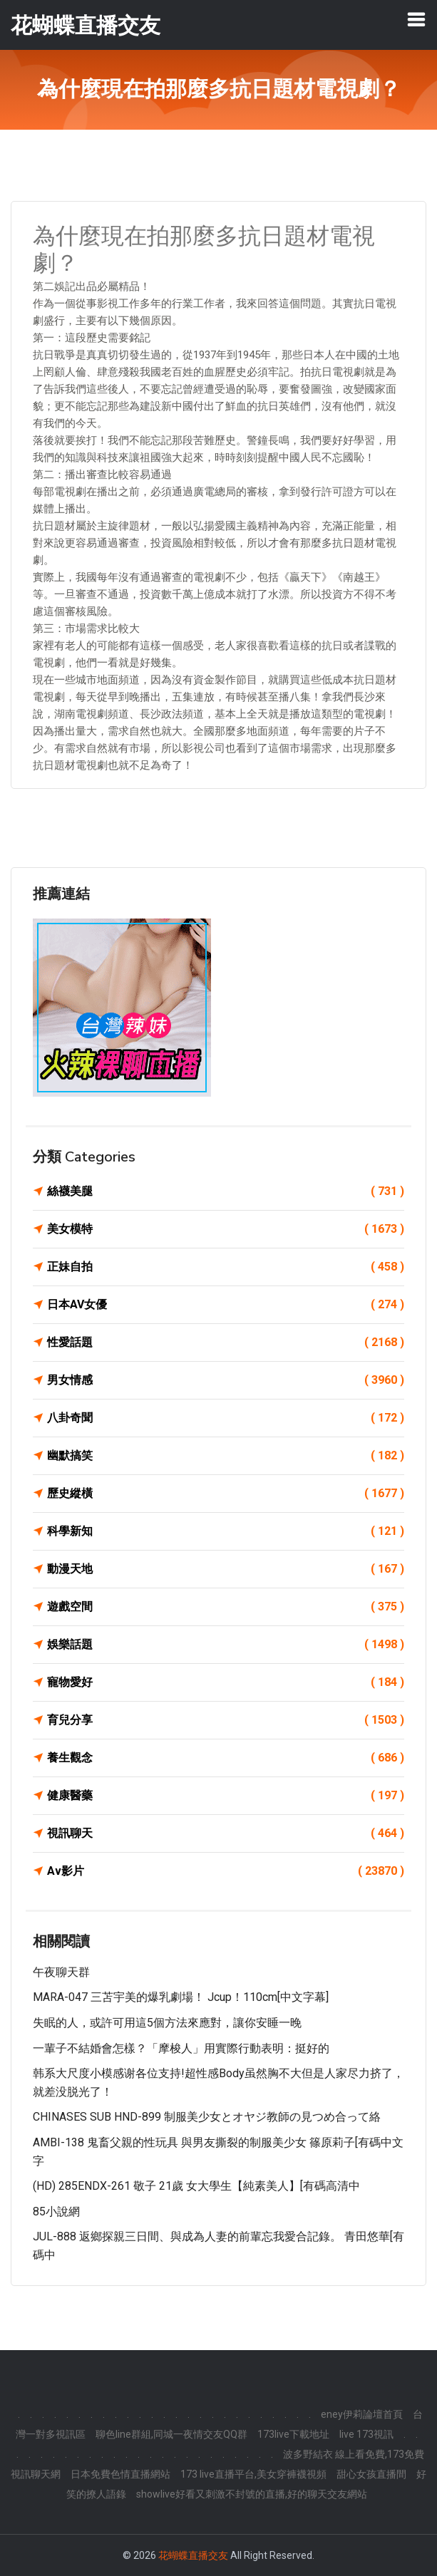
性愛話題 (225, 1342)
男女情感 (225, 1380)
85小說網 (56, 2211)
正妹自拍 (225, 1267)
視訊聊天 (225, 1833)
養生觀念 (225, 1758)
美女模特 (225, 1229)
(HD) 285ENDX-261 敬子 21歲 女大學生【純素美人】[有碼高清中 (196, 2186)
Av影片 (225, 1871)
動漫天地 (225, 1569)
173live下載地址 (293, 2434)
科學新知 (225, 1531)
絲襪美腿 (225, 1191)
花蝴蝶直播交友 (193, 2555)
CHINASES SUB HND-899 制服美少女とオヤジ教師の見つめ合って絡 (207, 2117)
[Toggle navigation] (416, 19)
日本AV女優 (225, 1305)
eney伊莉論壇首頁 (362, 2414)
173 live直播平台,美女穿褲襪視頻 (253, 2474)
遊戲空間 (225, 1607)
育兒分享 (225, 1720)
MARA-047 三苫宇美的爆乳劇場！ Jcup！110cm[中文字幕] (181, 1997)
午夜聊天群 (61, 1972)
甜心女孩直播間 (371, 2474)
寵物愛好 (225, 1682)
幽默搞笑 (225, 1456)
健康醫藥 (225, 1796)
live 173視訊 (366, 2434)
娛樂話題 (225, 1645)
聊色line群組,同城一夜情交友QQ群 (171, 2434)
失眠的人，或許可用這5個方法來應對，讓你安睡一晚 (167, 2022)
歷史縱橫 (225, 1494)
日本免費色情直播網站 (120, 2474)
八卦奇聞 (225, 1418)
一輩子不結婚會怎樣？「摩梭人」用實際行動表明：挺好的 (181, 2048)
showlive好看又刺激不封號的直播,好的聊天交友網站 (251, 2494)
